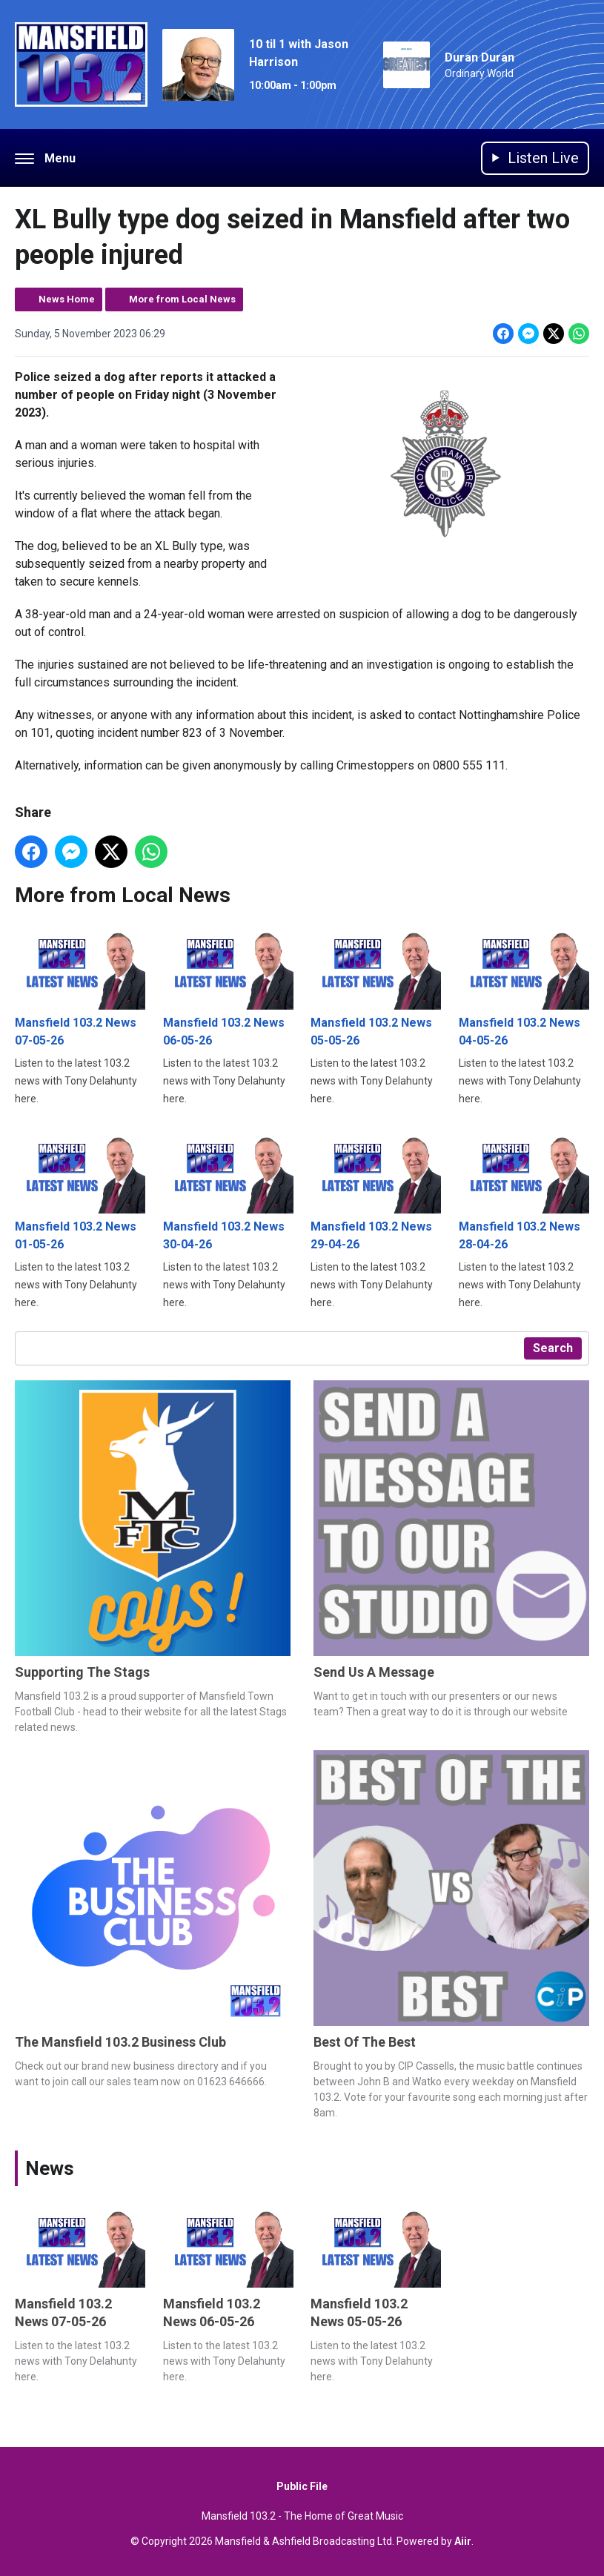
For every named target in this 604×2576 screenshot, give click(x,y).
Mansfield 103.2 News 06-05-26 (228, 985)
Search (553, 1348)
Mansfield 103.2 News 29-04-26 (376, 1189)
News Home (67, 299)
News (49, 2168)
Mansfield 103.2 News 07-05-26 (80, 985)
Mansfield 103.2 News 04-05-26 (524, 985)
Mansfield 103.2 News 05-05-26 (376, 985)
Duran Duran (479, 57)
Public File (302, 2486)
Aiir (462, 2541)
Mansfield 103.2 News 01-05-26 (80, 1189)
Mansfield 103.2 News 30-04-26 (228, 1189)
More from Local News (182, 299)
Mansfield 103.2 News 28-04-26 (524, 1189)
